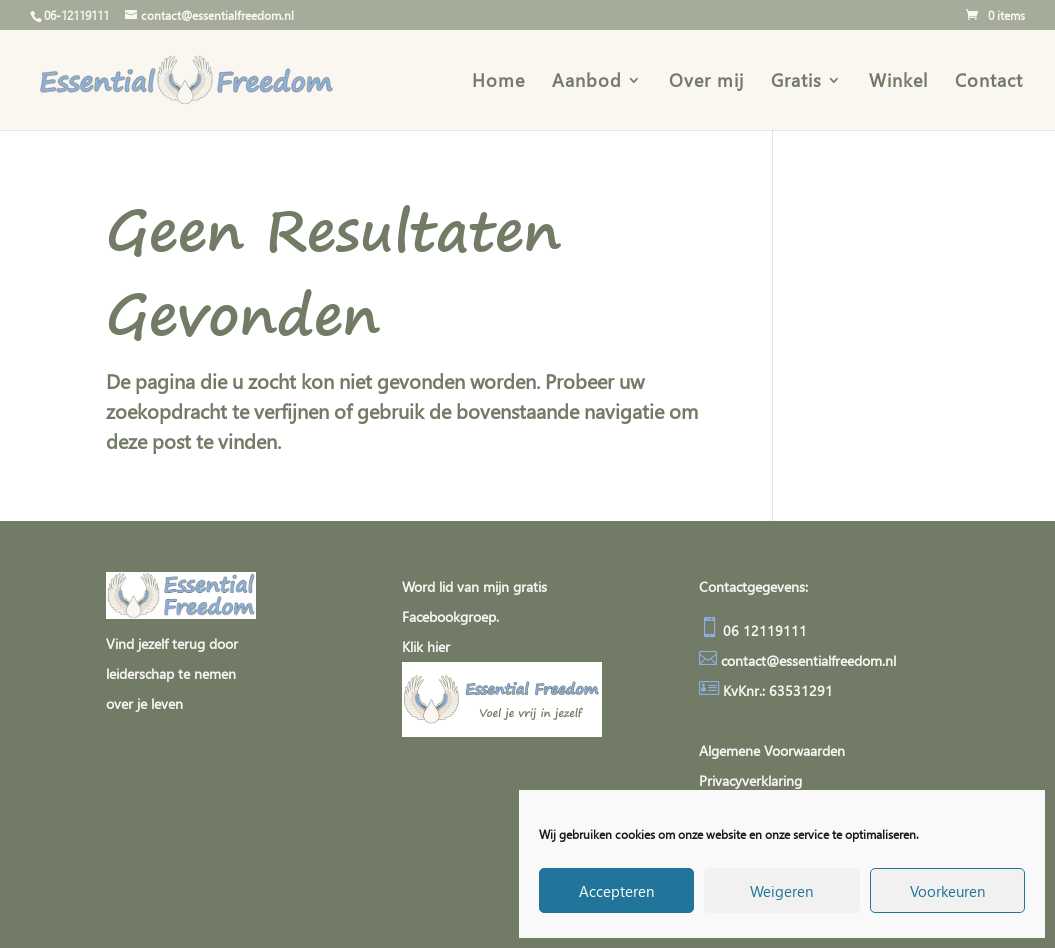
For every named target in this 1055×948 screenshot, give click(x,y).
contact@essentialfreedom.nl (808, 660)
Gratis (796, 82)
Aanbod (587, 82)
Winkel (898, 82)
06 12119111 (763, 630)
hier (438, 646)
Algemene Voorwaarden (772, 750)
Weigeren (781, 891)
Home (498, 82)
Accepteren (616, 891)
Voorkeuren (947, 891)
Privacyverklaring (750, 780)
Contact (989, 82)
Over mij (706, 82)
